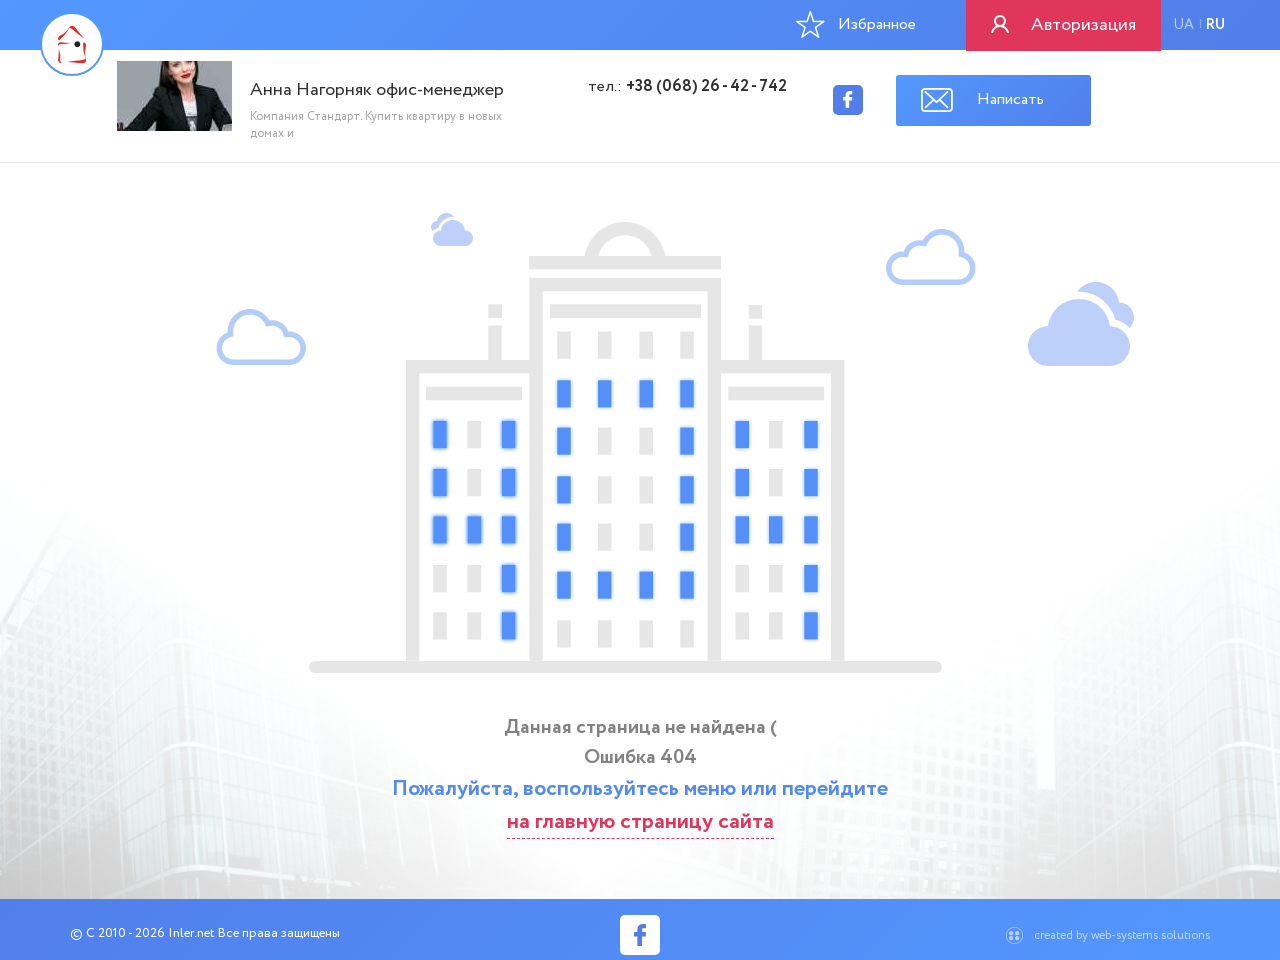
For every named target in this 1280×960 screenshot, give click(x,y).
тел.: (687, 87)
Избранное (856, 24)
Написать (1010, 99)
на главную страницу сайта (640, 822)
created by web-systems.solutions (1122, 935)
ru (1215, 25)
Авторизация (1083, 25)
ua (1183, 25)
